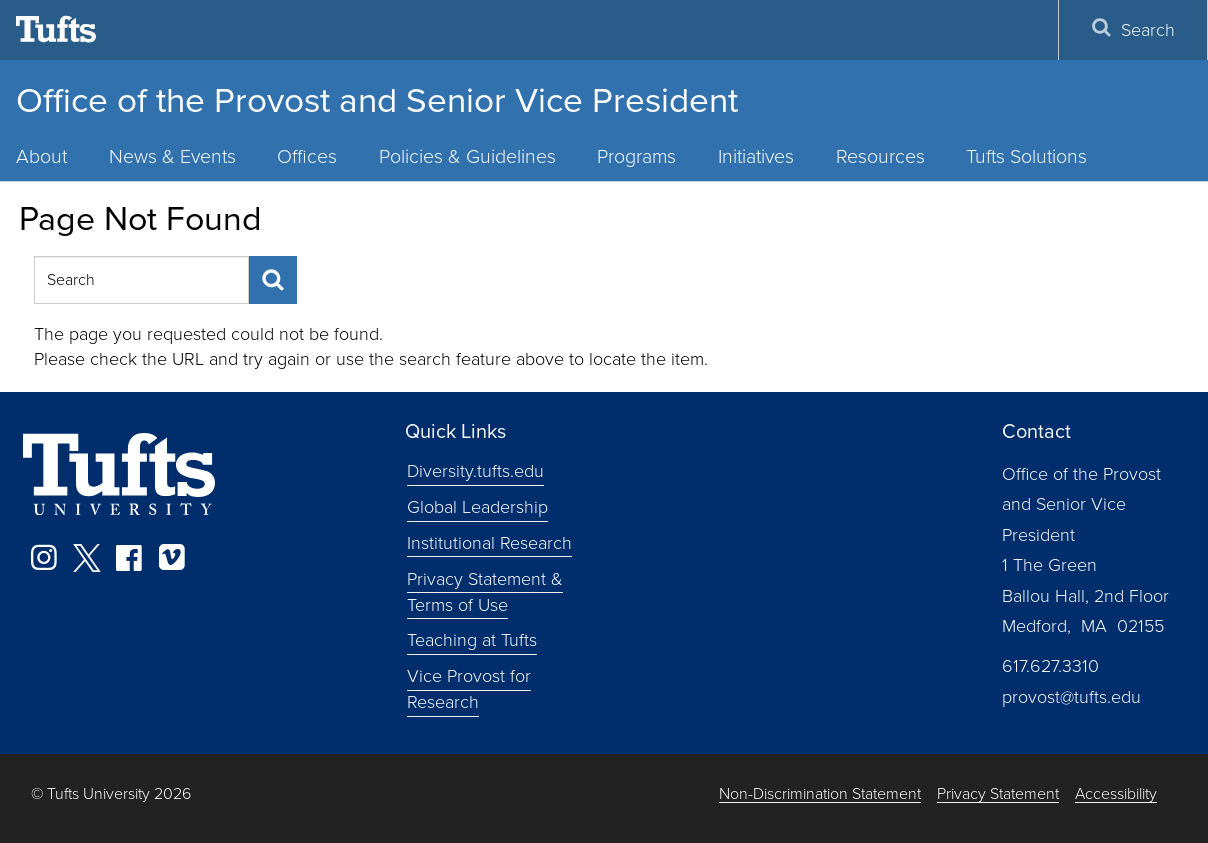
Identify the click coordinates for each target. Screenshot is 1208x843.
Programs (636, 156)
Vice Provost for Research (469, 689)
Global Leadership (477, 507)
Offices (307, 156)
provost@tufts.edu (1071, 697)
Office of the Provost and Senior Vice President (377, 100)
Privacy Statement (998, 794)
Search (1133, 30)
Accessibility (1116, 794)
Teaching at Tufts (472, 640)
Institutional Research (489, 543)
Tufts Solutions (1026, 156)
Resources (880, 156)
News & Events (172, 156)
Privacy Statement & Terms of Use (485, 592)
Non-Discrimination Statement (820, 794)
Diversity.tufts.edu (475, 471)
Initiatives (756, 156)
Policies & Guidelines (467, 156)
